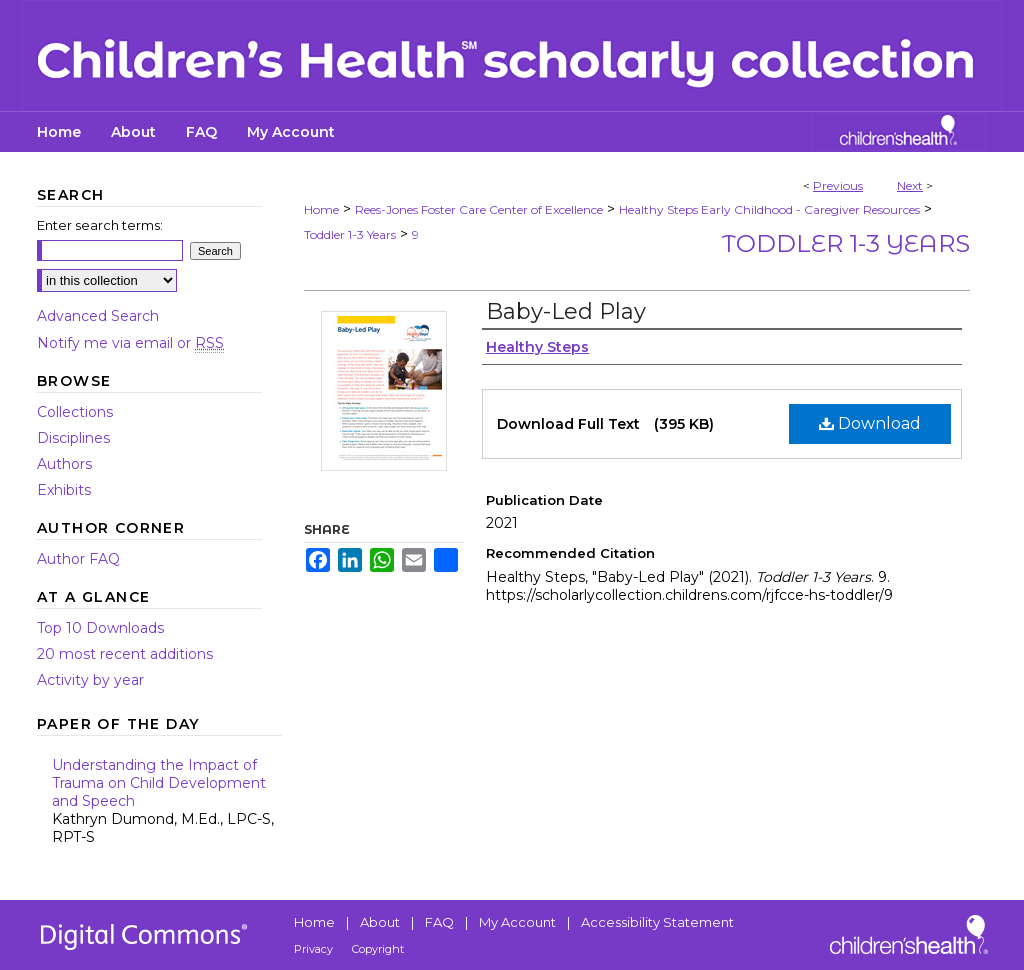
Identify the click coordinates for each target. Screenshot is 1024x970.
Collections (75, 412)
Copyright (378, 949)
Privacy (313, 949)
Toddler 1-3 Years (350, 234)
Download (870, 423)
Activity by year (90, 680)
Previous (838, 185)
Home (321, 209)
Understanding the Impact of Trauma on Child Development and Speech (167, 801)
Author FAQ (78, 559)
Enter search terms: (100, 225)
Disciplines (73, 438)
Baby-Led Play (566, 311)
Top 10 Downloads (100, 628)
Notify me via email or (130, 343)
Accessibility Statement (657, 922)
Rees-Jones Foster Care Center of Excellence (479, 209)
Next (910, 185)
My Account (517, 922)
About (380, 922)
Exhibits (64, 490)
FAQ (439, 922)
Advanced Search (98, 316)
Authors (64, 464)
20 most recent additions (125, 654)
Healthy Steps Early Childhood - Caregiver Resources (769, 209)
